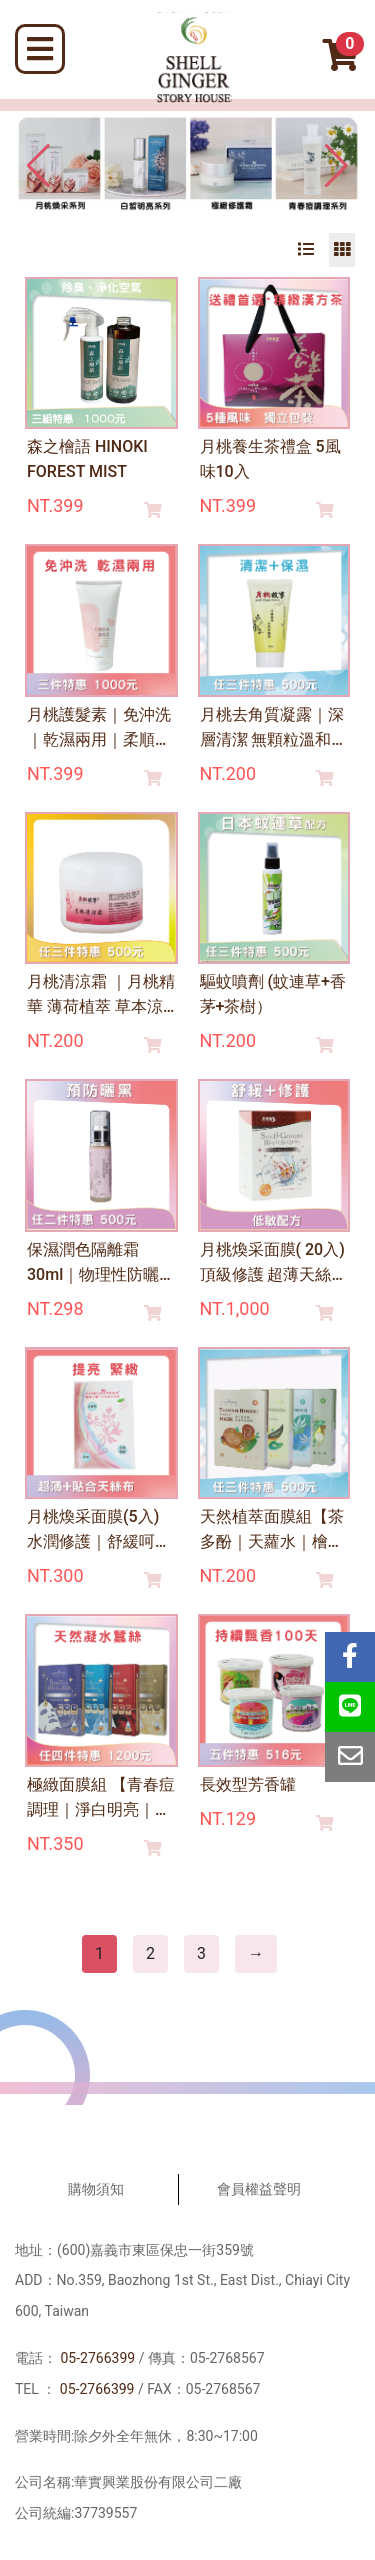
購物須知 (96, 2189)
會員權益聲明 (259, 2189)
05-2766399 (97, 2358)
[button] (336, 166)
